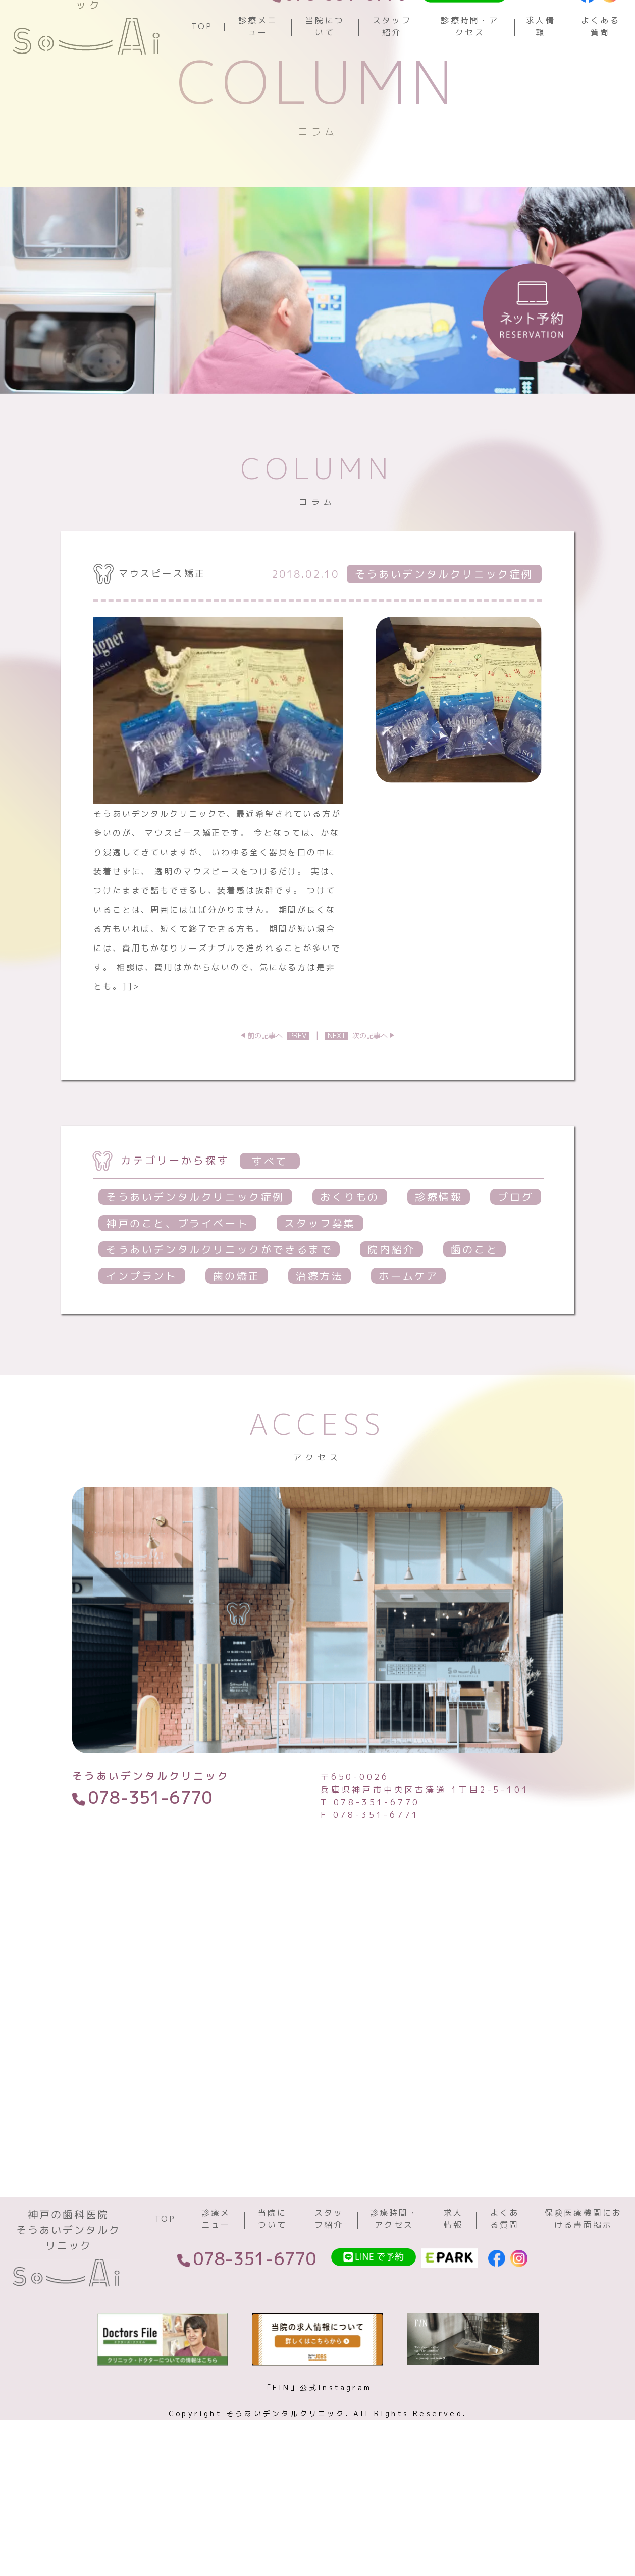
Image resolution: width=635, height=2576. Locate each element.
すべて (270, 1234)
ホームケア (408, 1349)
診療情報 (438, 1270)
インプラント (142, 1349)
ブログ (516, 1270)
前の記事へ (278, 1109)
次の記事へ (356, 1109)
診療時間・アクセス (470, 63)
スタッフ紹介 (392, 63)
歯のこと (474, 1323)
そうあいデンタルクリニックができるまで (219, 1323)
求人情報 (540, 63)
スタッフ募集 (320, 1296)
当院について (324, 63)
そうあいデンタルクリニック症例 (195, 1270)
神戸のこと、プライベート (177, 1296)
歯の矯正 (236, 1349)
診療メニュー (257, 63)
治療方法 (319, 1349)
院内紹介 (391, 1323)
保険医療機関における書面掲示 (583, 2323)
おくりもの (350, 1270)
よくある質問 (600, 63)
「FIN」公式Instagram (317, 2492)
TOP (202, 63)
